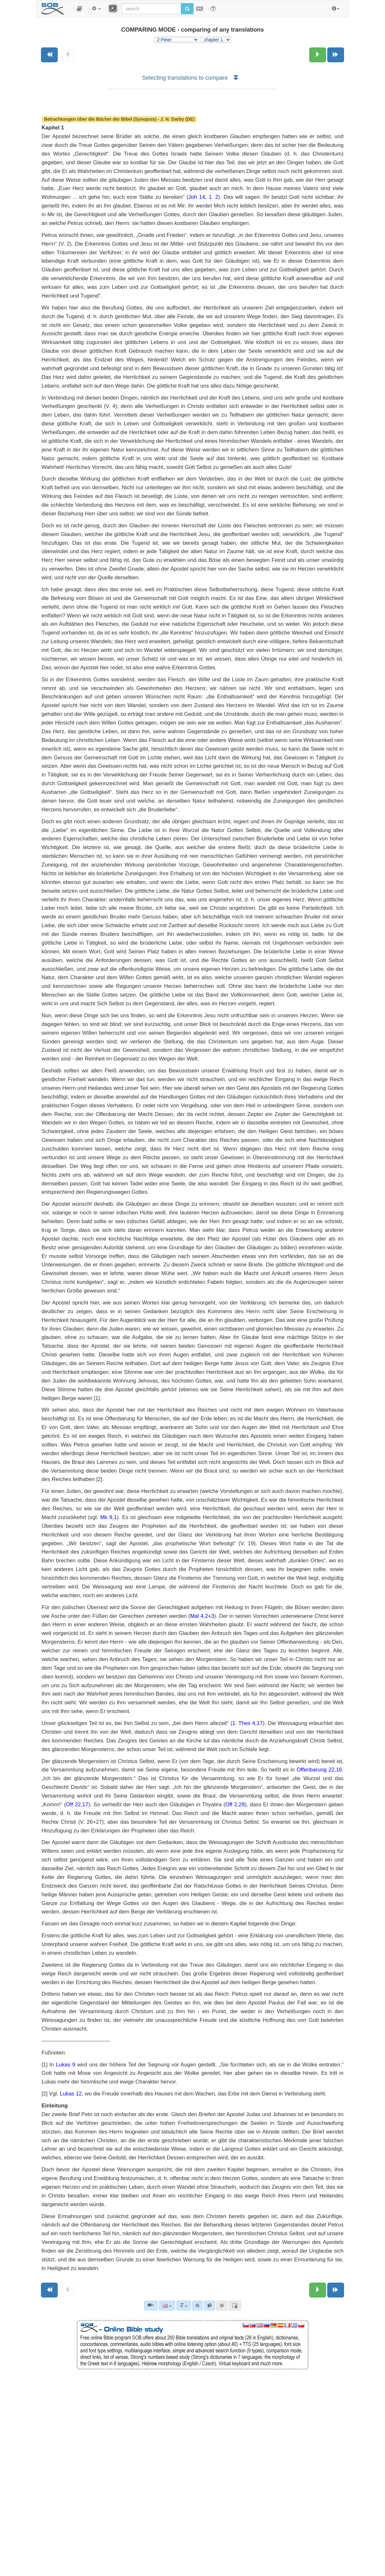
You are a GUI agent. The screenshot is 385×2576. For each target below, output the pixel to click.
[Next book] (335, 54)
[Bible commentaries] (151, 2305)
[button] (79, 9)
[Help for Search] (213, 8)
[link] (209, 2305)
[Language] (167, 2305)
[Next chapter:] (317, 54)
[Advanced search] (197, 2305)
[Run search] (187, 8)
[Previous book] (49, 54)
